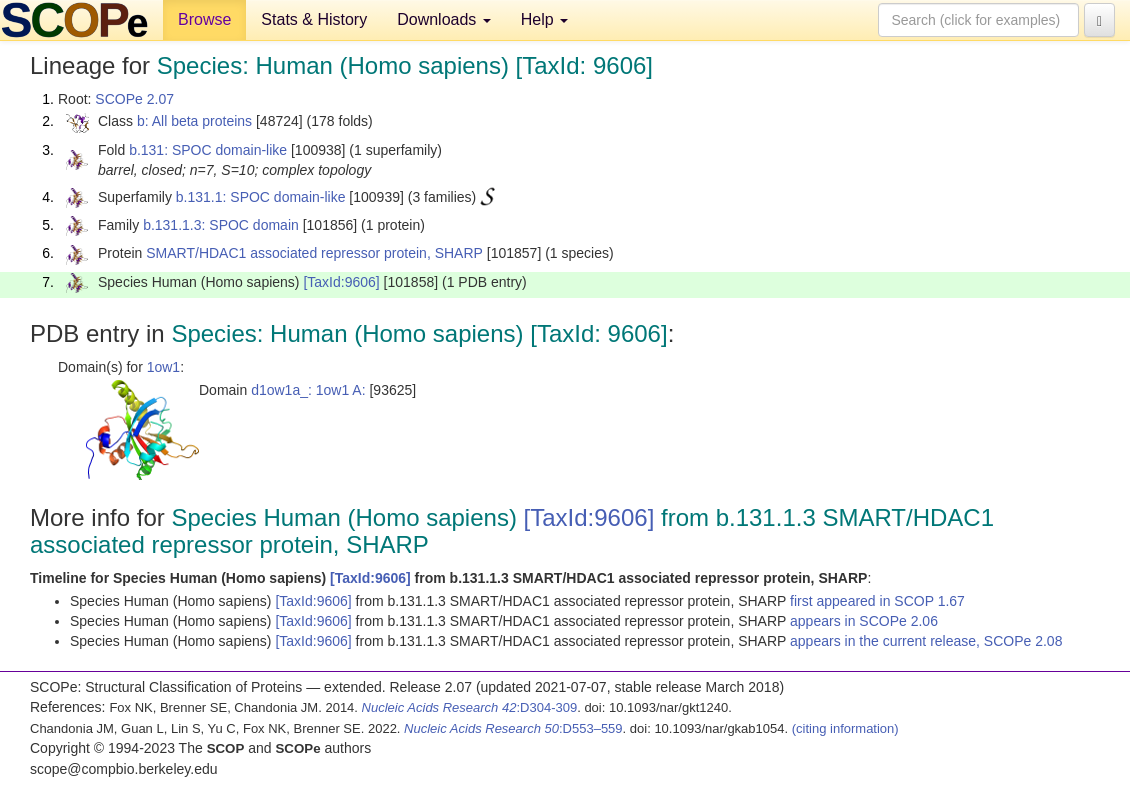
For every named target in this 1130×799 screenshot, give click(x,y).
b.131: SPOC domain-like (208, 150)
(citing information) (845, 728)
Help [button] (544, 19)
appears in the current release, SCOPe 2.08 (926, 641)
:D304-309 (470, 707)
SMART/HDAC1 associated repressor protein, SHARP (314, 253)
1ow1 (163, 367)
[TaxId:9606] (341, 282)
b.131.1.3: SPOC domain (221, 225)
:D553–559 (513, 728)
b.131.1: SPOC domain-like (261, 197)
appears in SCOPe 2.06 (864, 621)
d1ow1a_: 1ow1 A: (308, 390)
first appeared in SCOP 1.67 (877, 601)
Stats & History (314, 19)
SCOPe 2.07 (134, 99)
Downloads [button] (444, 19)
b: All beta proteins (194, 121)
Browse (204, 19)
